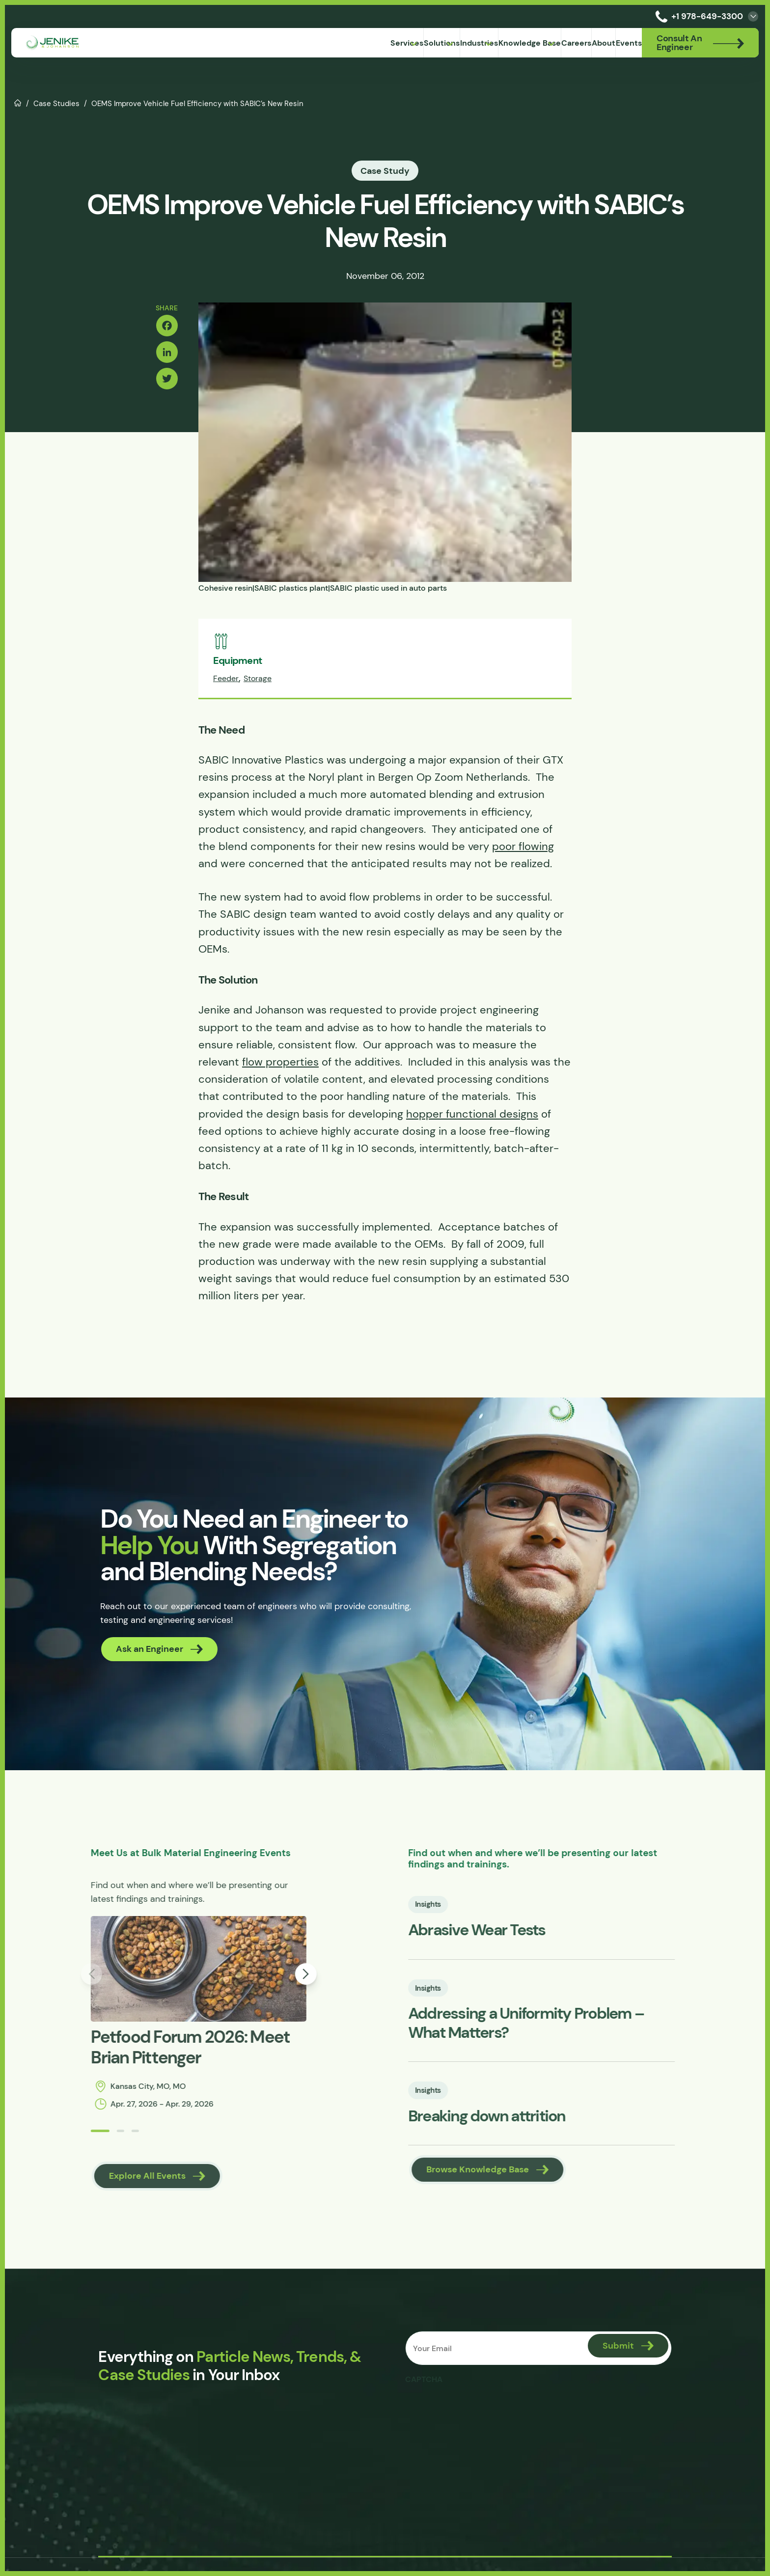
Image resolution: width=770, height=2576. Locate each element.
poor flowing (523, 851)
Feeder (226, 683)
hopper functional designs (472, 1118)
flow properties (280, 1067)
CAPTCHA (425, 2393)
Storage (258, 683)
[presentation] (481, 2422)
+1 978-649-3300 (697, 16)
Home (18, 102)
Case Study (385, 170)
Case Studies (56, 103)
